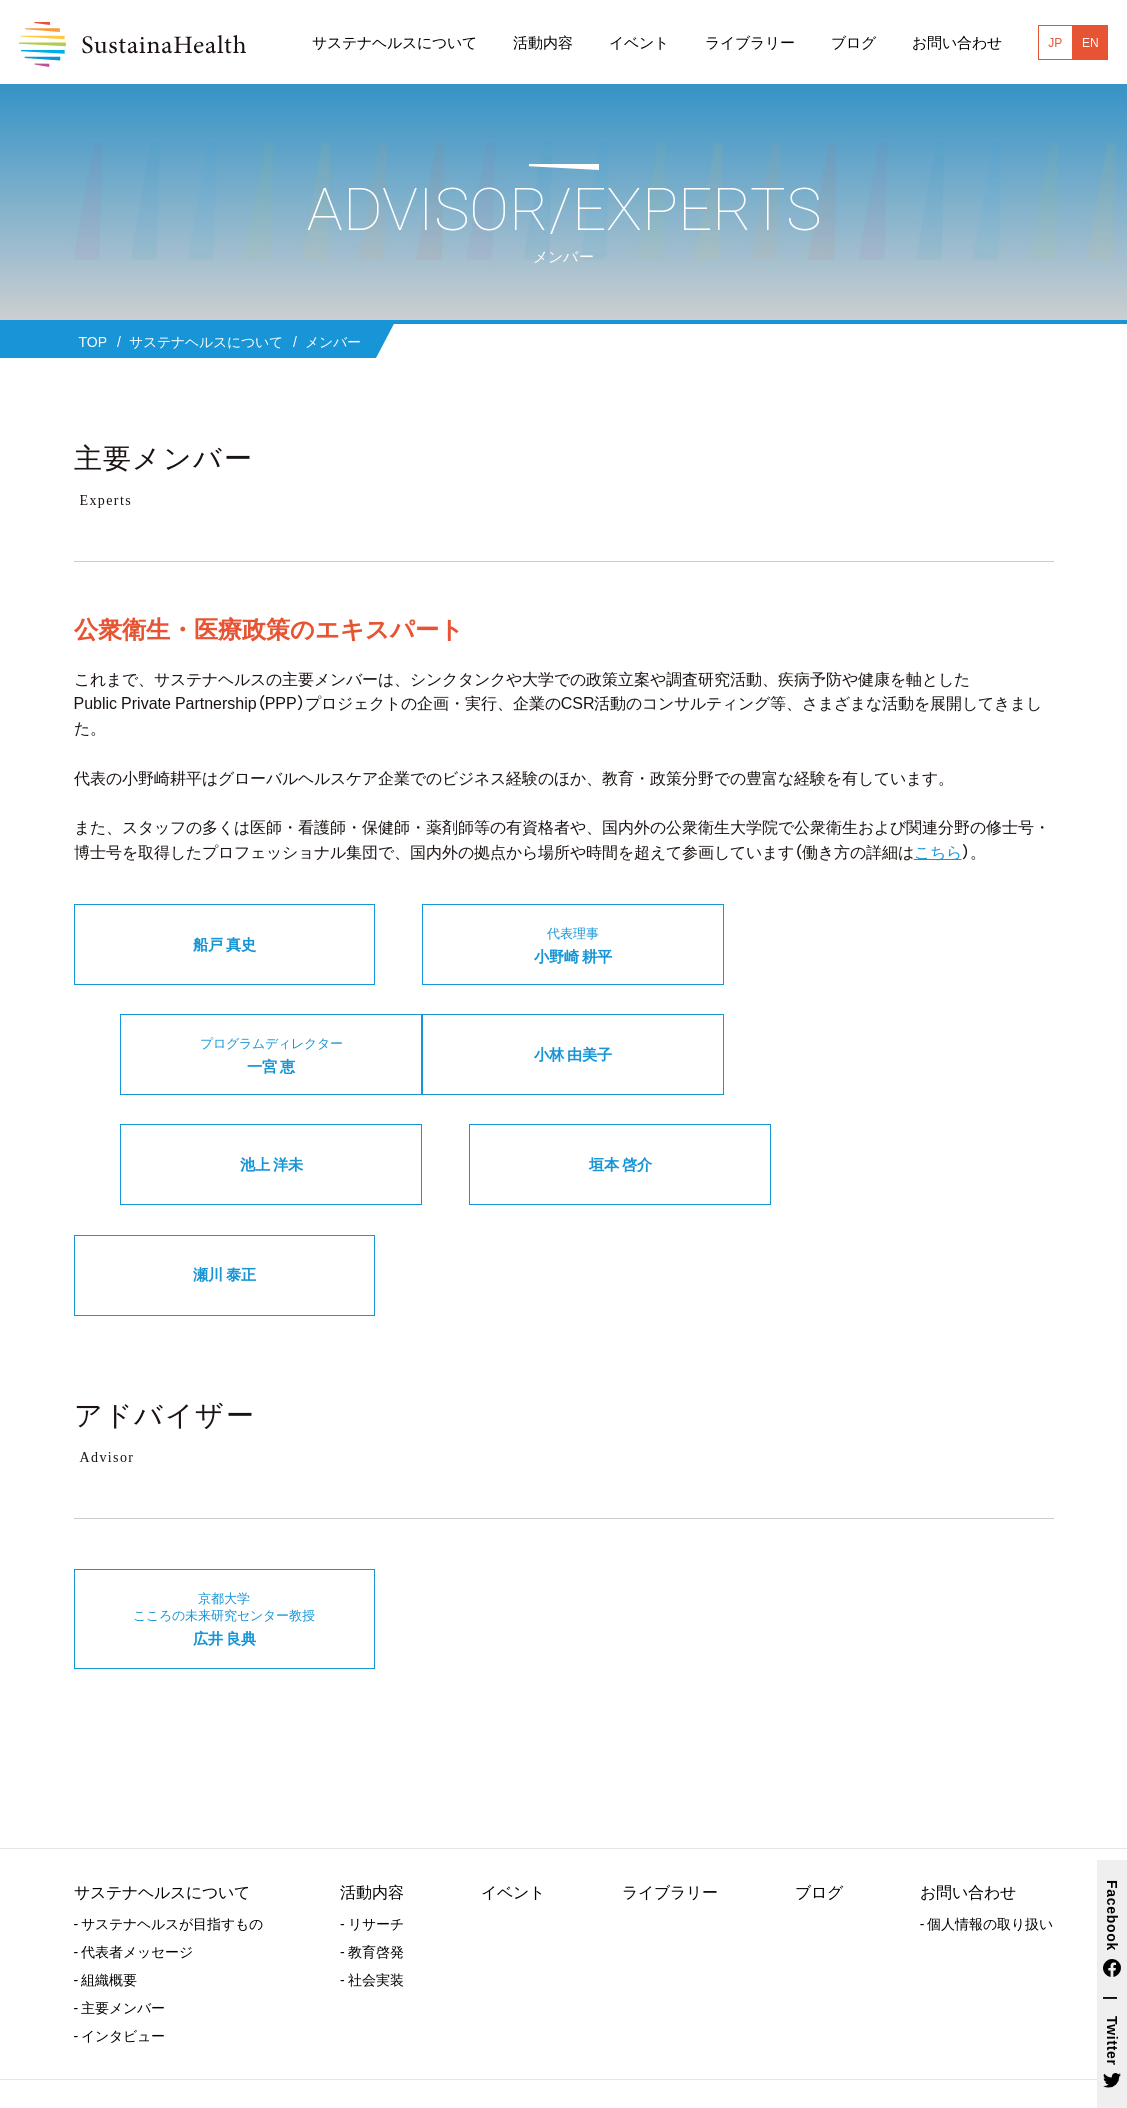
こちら (938, 851)
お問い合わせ (968, 1787)
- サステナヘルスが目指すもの (169, 1819)
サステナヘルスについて (162, 1787)
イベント (513, 1787)
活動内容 (372, 1787)
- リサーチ (372, 1819)
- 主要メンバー (120, 1903)
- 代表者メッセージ (134, 1847)
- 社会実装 (372, 1875)
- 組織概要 (106, 1875)
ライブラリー (670, 1787)
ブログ (819, 1787)
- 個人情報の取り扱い (987, 1819)
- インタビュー (120, 1931)
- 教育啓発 (372, 1847)
